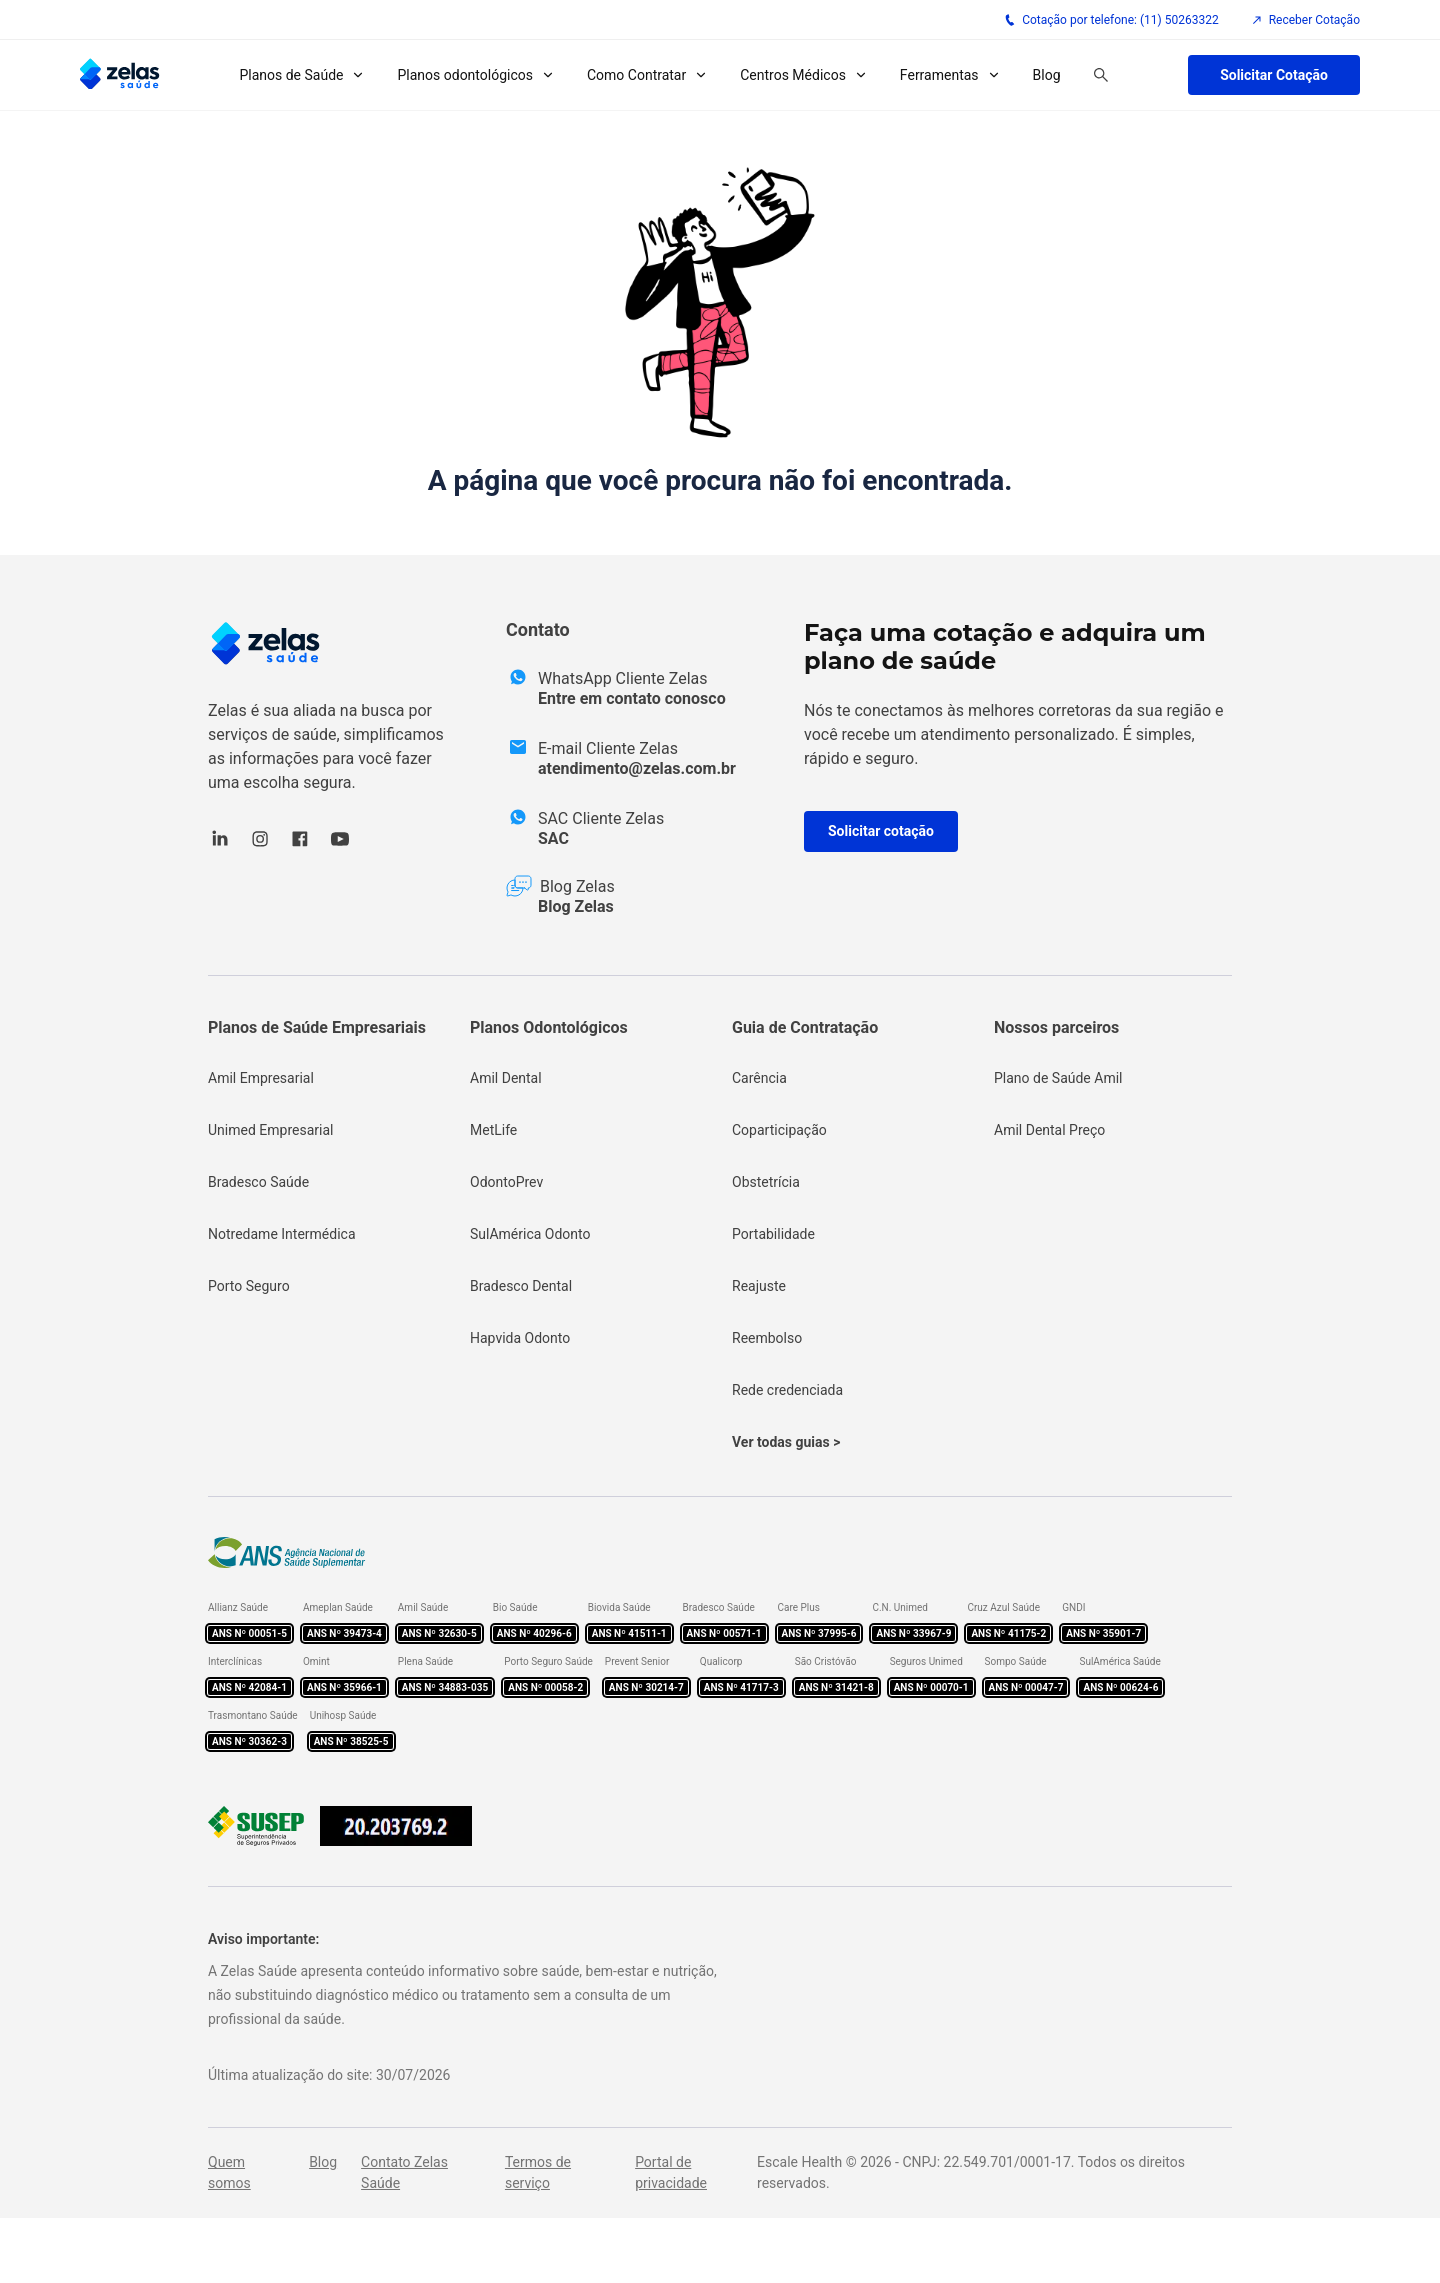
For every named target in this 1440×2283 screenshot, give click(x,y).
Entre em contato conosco (632, 698)
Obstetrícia (766, 1182)
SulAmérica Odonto (530, 1234)
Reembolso (767, 1338)
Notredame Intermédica (282, 1234)
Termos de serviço (538, 2172)
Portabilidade (773, 1234)
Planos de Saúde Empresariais (317, 1027)
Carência (759, 1078)
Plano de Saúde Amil (1058, 1078)
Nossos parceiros (1056, 1027)
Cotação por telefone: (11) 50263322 (1111, 20)
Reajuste (759, 1286)
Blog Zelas (576, 906)
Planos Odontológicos (549, 1027)
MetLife (493, 1130)
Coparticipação (779, 1130)
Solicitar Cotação (1274, 75)
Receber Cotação (1305, 20)
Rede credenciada (787, 1390)
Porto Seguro (249, 1286)
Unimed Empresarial (270, 1130)
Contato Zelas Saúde (404, 2172)
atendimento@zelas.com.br (637, 768)
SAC (553, 838)
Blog (1047, 75)
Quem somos (229, 2172)
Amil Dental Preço (1049, 1130)
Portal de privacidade (671, 2172)
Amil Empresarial (261, 1078)
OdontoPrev (506, 1182)
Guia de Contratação (805, 1027)
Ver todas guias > (786, 1442)
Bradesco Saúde (258, 1182)
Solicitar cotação (881, 831)
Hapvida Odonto (520, 1338)
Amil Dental (506, 1078)
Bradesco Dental (521, 1286)
